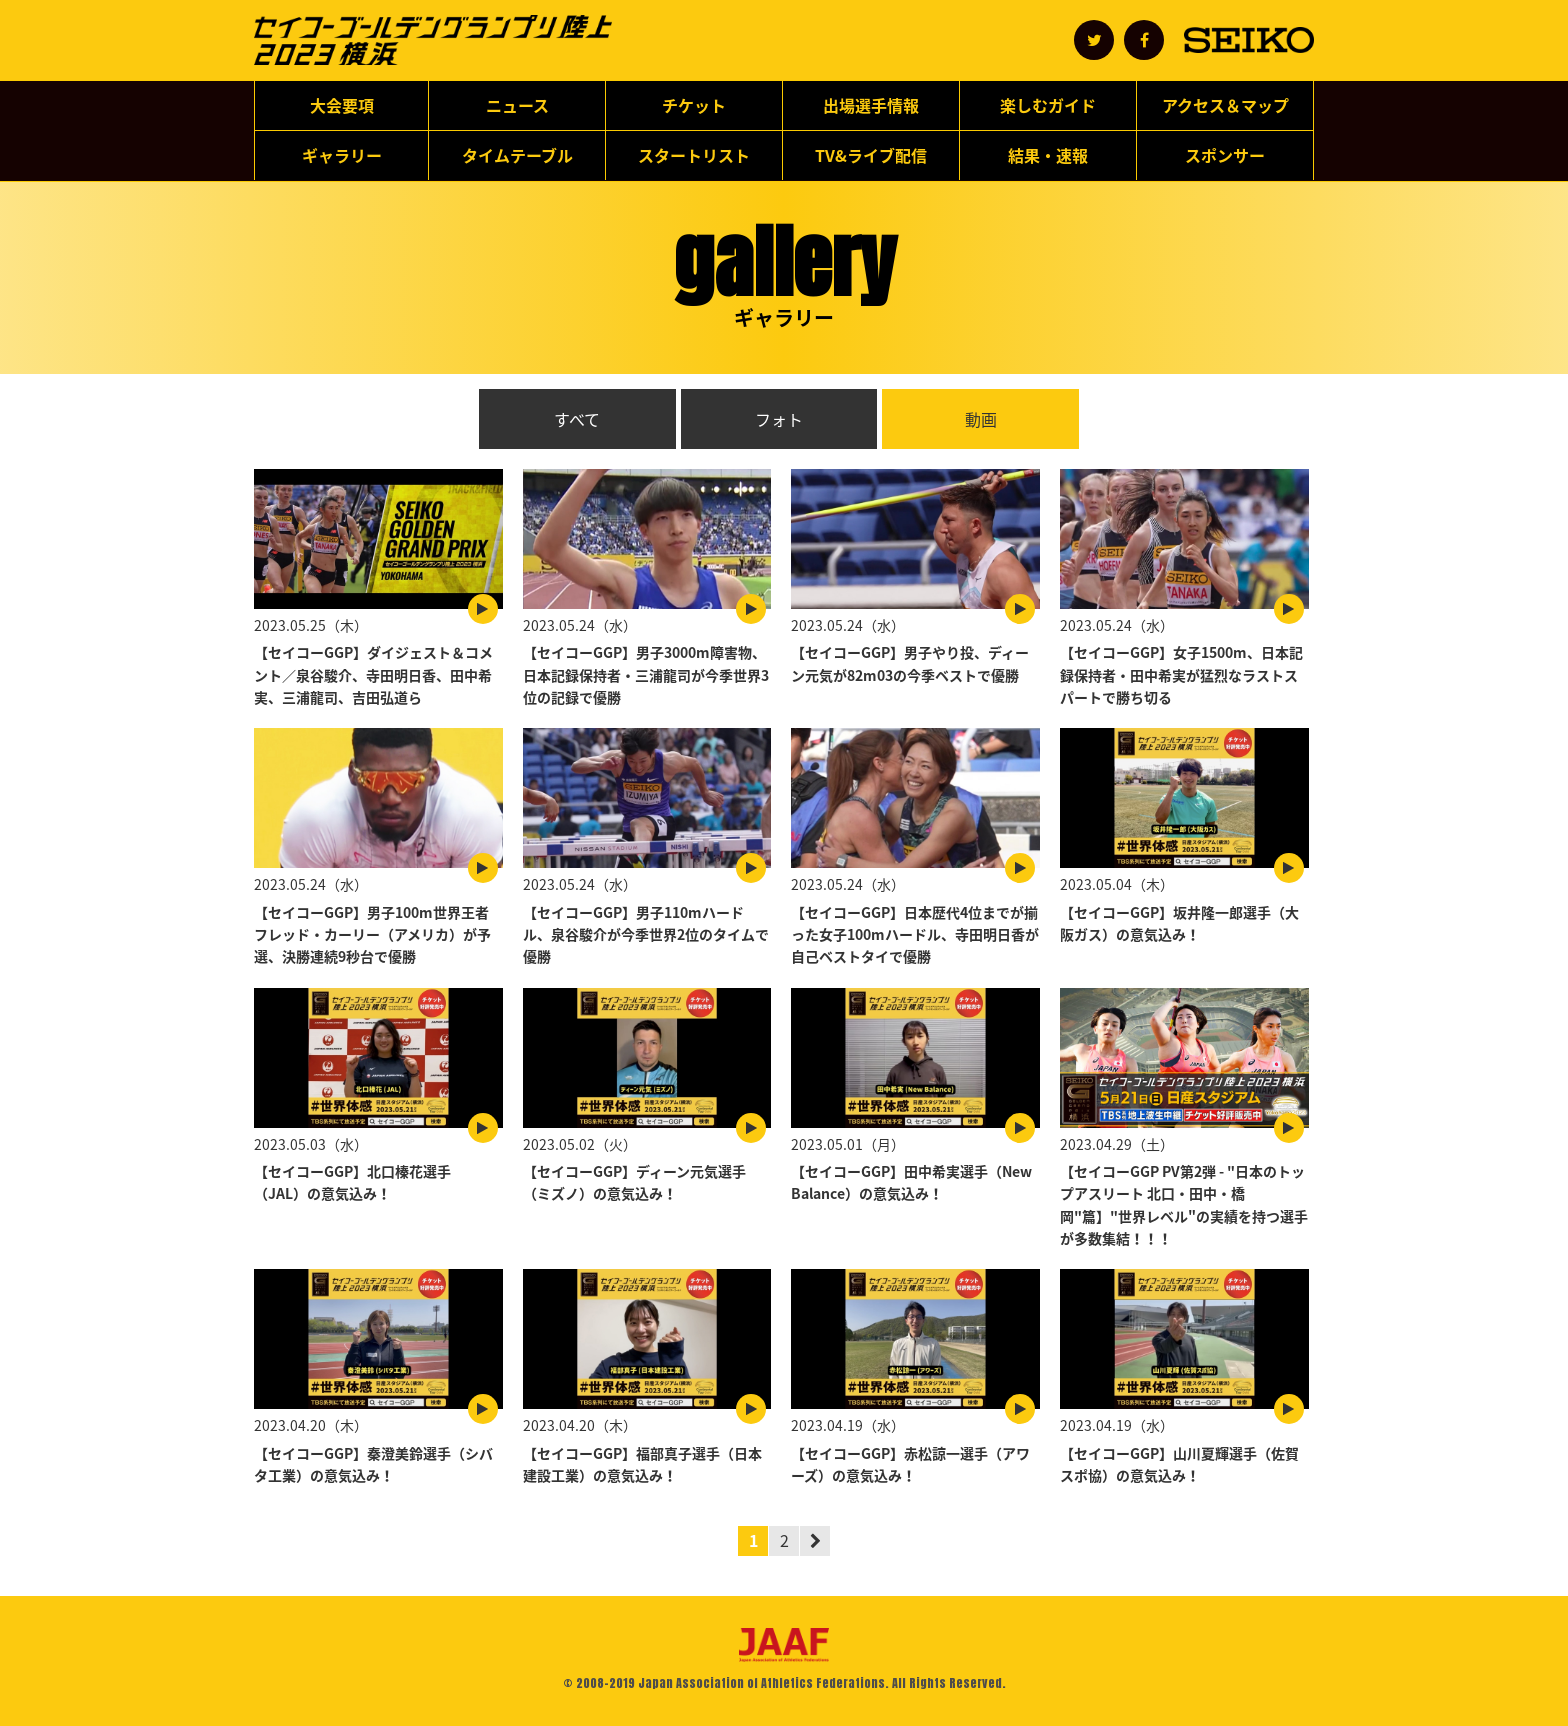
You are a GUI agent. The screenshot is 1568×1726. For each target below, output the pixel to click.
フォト (779, 419)
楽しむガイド (1048, 105)
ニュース (517, 105)
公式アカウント (1094, 40)
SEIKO (1249, 40)
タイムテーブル (517, 155)
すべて (577, 419)
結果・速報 (1048, 155)
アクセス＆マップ (1225, 105)
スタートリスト (694, 155)
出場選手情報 (871, 105)
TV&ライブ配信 (871, 155)
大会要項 (342, 105)
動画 (981, 419)
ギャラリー (342, 155)
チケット (694, 105)
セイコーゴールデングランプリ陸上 (433, 40)
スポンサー (1225, 155)
